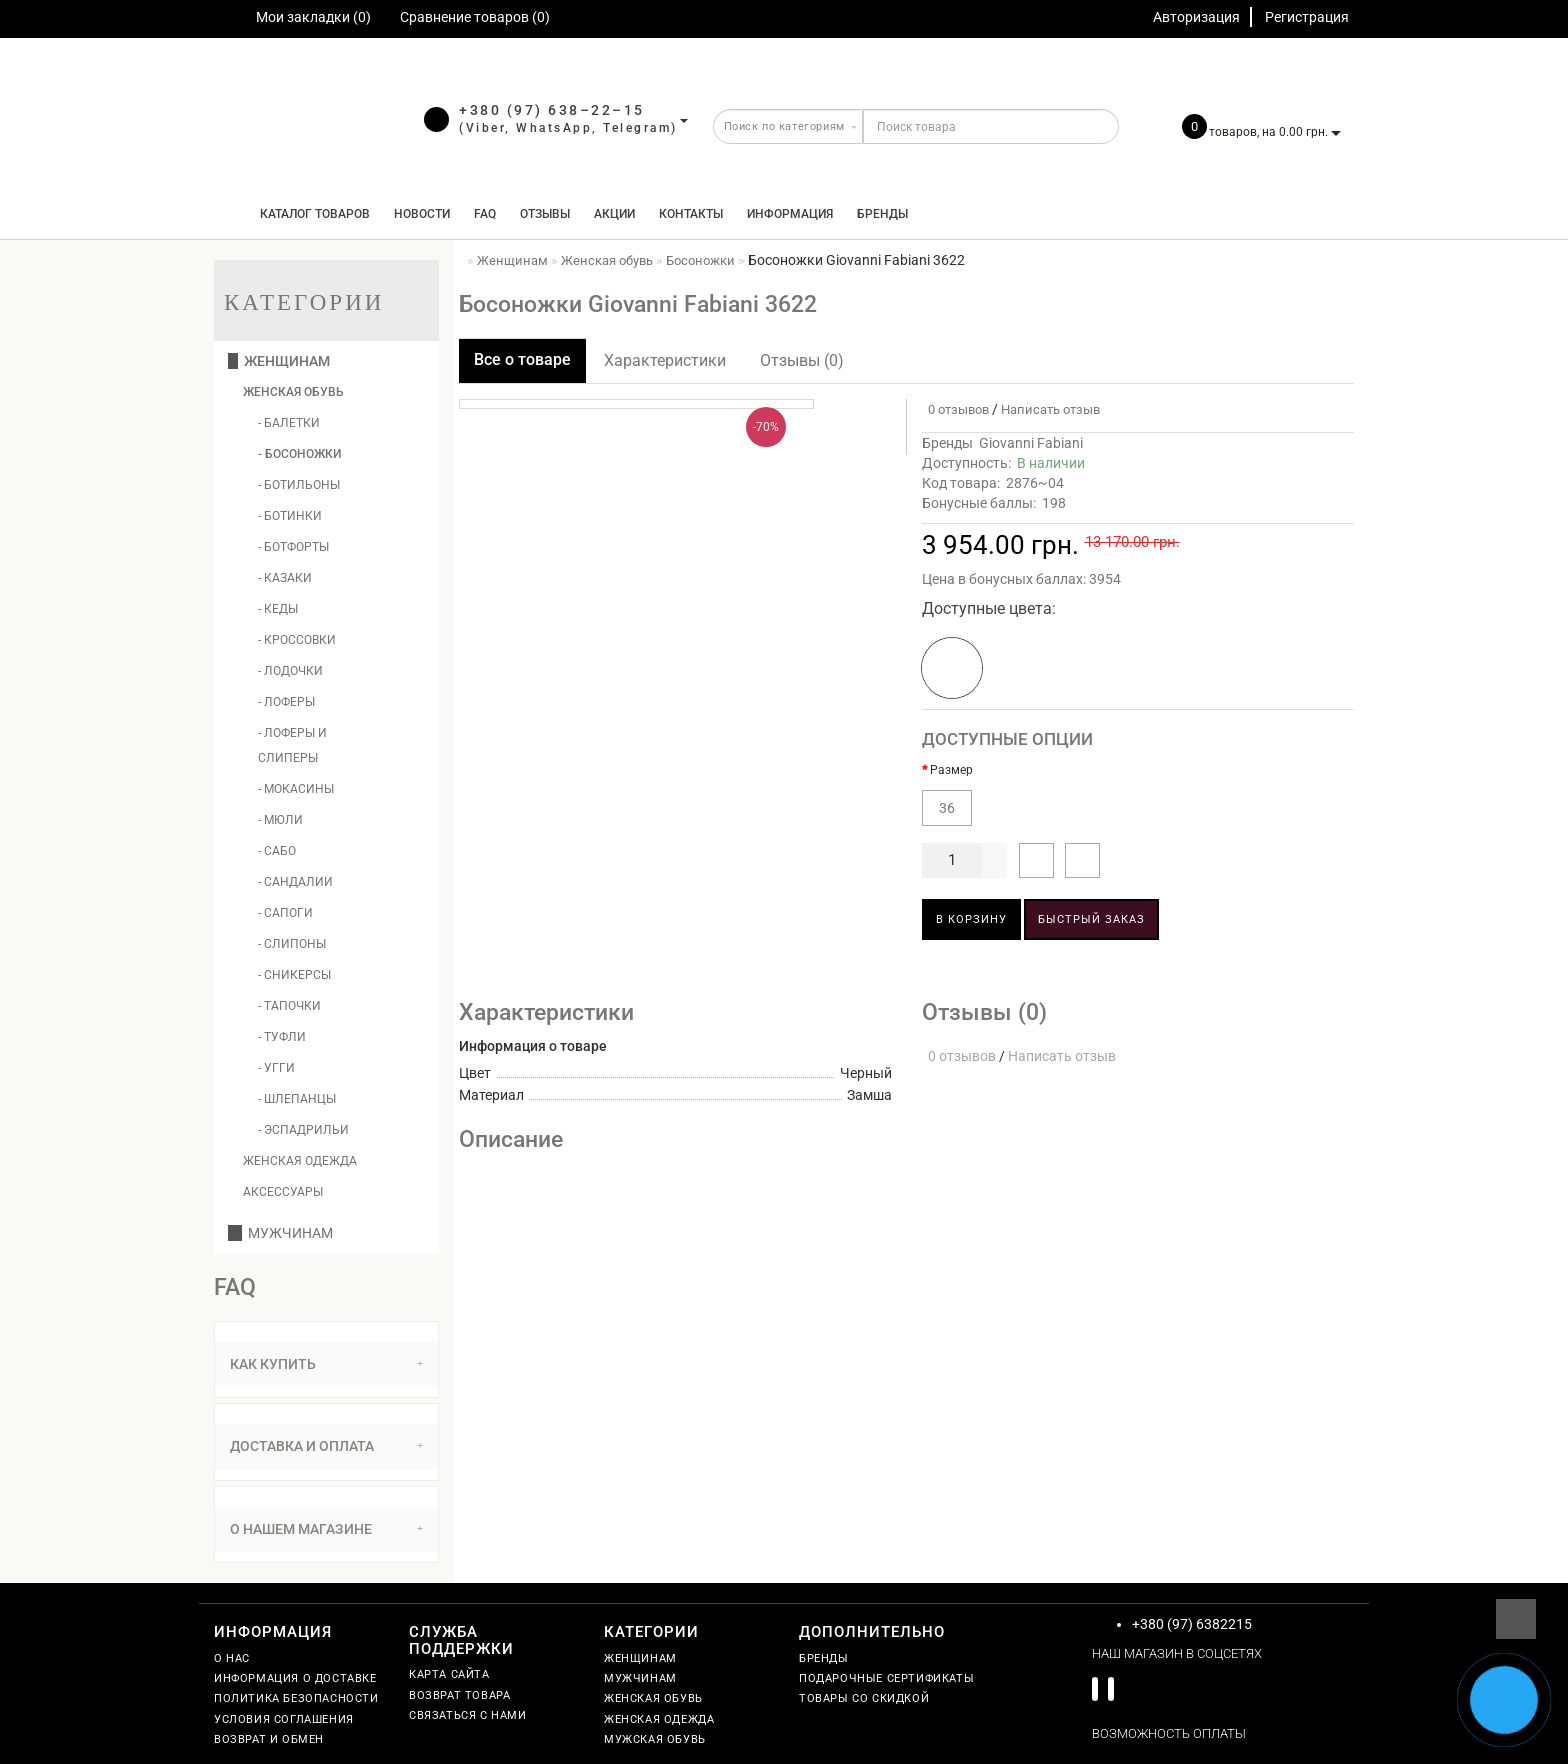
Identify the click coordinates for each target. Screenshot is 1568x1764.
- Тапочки (289, 1006)
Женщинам (279, 361)
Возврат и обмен (269, 1739)
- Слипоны (292, 944)
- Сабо (277, 851)
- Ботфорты (293, 547)
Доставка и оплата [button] (326, 1446)
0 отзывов (955, 409)
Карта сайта (449, 1674)
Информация (790, 214)
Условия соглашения (284, 1719)
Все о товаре (522, 359)
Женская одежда (300, 1161)
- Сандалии (295, 882)
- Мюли (280, 820)
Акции (614, 214)
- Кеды (278, 609)
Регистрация (1307, 17)
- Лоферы (286, 702)
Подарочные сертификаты (886, 1678)
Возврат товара (459, 1695)
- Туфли (282, 1037)
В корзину (971, 919)
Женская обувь (293, 392)
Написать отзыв (1050, 409)
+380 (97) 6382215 (1192, 1624)
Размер (951, 770)
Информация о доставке (295, 1678)
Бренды (882, 214)
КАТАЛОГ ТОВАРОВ (310, 214)
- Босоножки (299, 454)
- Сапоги (285, 913)
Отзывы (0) (802, 360)
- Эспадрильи (303, 1130)
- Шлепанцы (297, 1099)
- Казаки (285, 578)
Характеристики (665, 360)
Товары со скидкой (864, 1698)
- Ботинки (290, 516)
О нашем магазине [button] (326, 1529)
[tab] (326, 1364)
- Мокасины (296, 789)
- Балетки (289, 423)
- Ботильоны (299, 485)
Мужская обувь (655, 1739)
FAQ (485, 214)
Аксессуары (283, 1192)
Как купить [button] (326, 1364)
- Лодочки (290, 671)
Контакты (691, 214)
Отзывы (545, 214)
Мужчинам (280, 1233)
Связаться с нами (468, 1715)
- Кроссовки (297, 640)
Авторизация (1196, 17)
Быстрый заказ (1091, 919)
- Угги (276, 1068)
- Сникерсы (294, 975)
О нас (232, 1658)
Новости (422, 214)
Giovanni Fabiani (1031, 443)
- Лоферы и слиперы (292, 745)
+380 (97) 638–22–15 (552, 110)
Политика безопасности (296, 1698)
